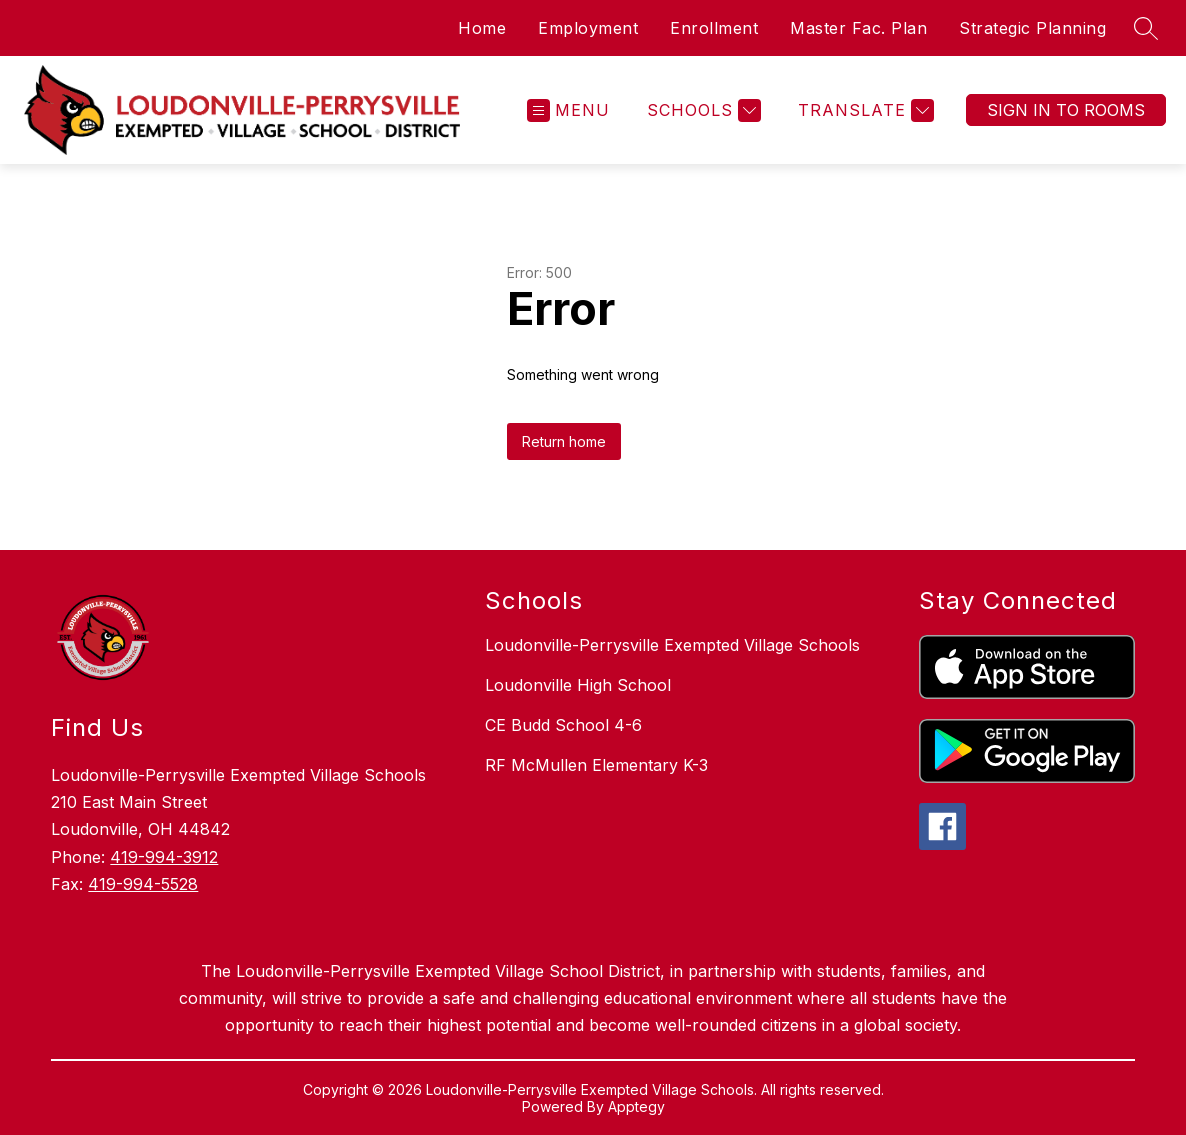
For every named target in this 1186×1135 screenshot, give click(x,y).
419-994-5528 (143, 884)
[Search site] (1146, 28)
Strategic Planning (1032, 28)
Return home (564, 441)
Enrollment (714, 28)
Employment (588, 28)
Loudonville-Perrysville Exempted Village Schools (672, 645)
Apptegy (636, 1106)
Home (482, 28)
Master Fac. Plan (858, 28)
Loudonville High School (578, 685)
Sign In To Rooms (1066, 110)
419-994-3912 (164, 857)
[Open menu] (568, 110)
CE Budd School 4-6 (563, 725)
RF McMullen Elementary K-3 (596, 765)
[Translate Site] (863, 110)
